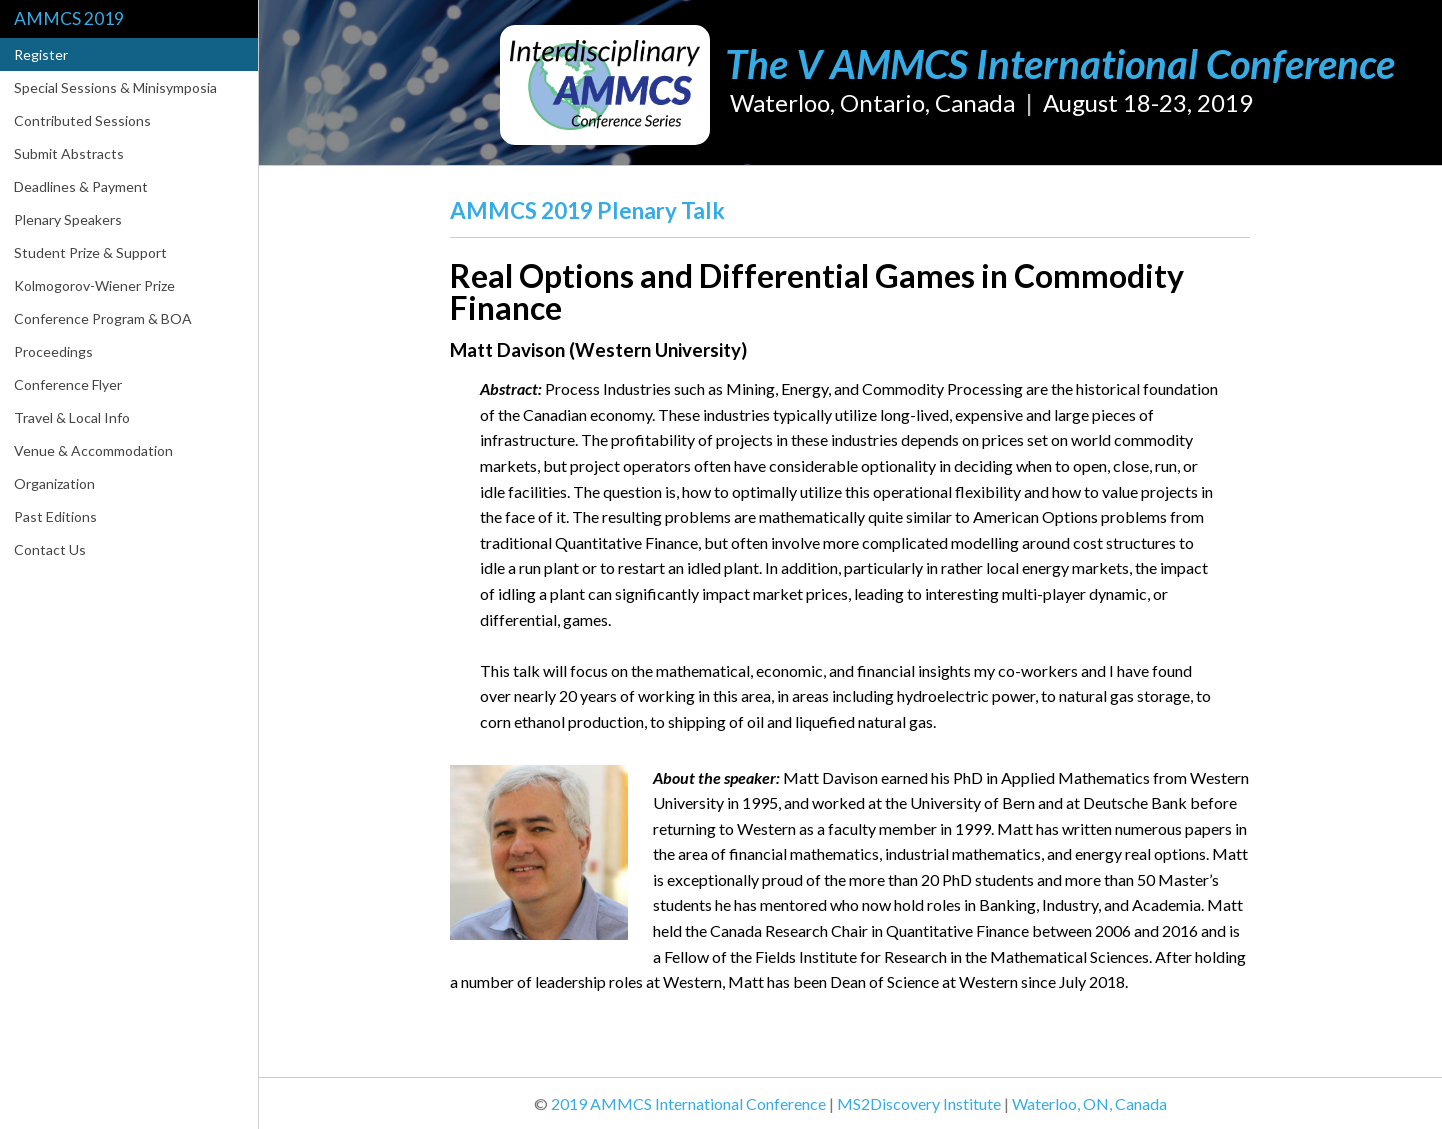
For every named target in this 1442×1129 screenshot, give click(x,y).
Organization (54, 483)
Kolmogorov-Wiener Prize (94, 285)
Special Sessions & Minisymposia (115, 87)
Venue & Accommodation (93, 450)
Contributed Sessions (82, 120)
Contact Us (50, 549)
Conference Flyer (68, 384)
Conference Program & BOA (103, 318)
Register (41, 54)
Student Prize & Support (90, 252)
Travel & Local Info (72, 417)
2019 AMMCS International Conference (688, 1103)
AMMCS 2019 (69, 18)
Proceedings (53, 351)
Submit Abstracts (69, 153)
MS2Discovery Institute (919, 1103)
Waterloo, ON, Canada (1089, 1103)
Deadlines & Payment (81, 186)
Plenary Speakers (68, 219)
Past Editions (55, 516)
